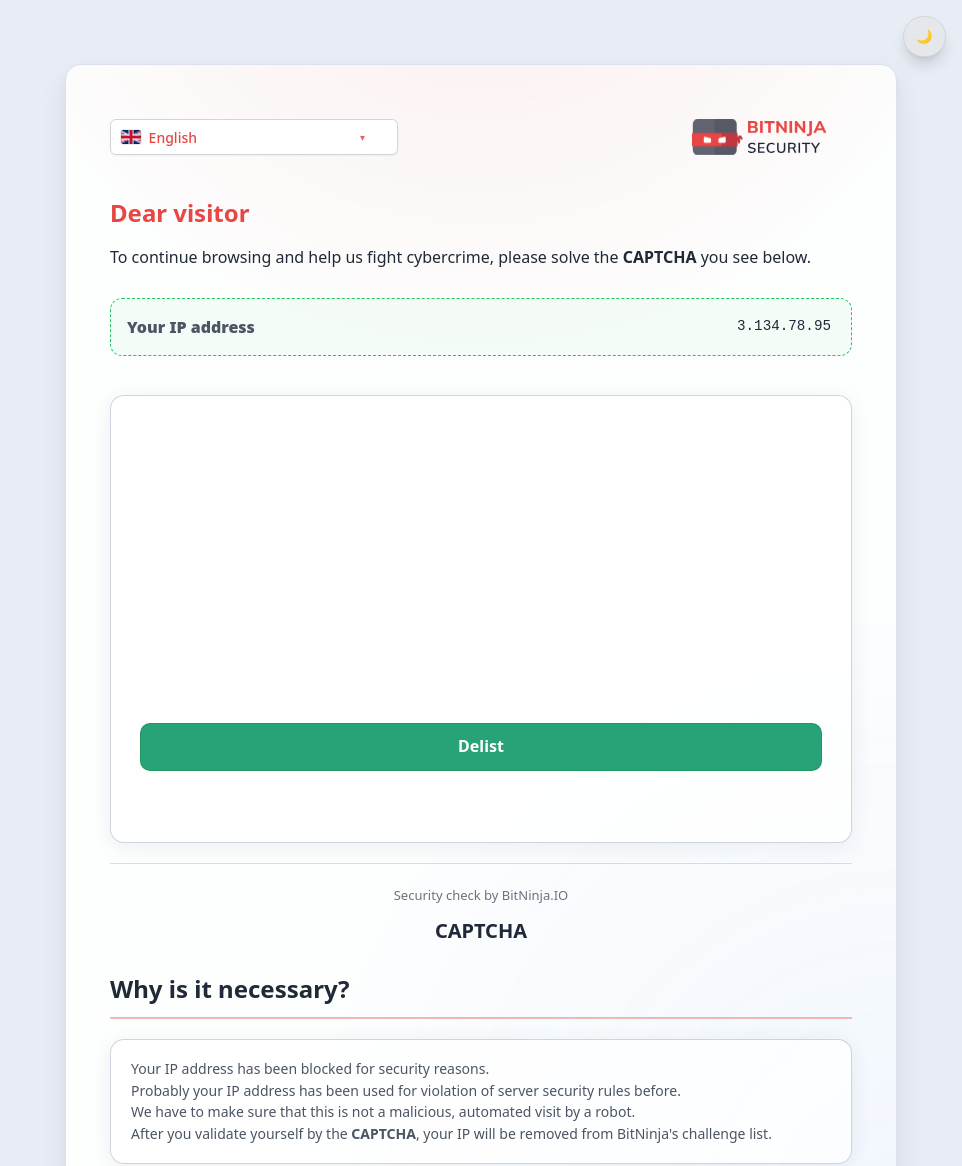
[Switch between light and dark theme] (924, 36)
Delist (481, 747)
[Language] (254, 136)
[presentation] (481, 587)
